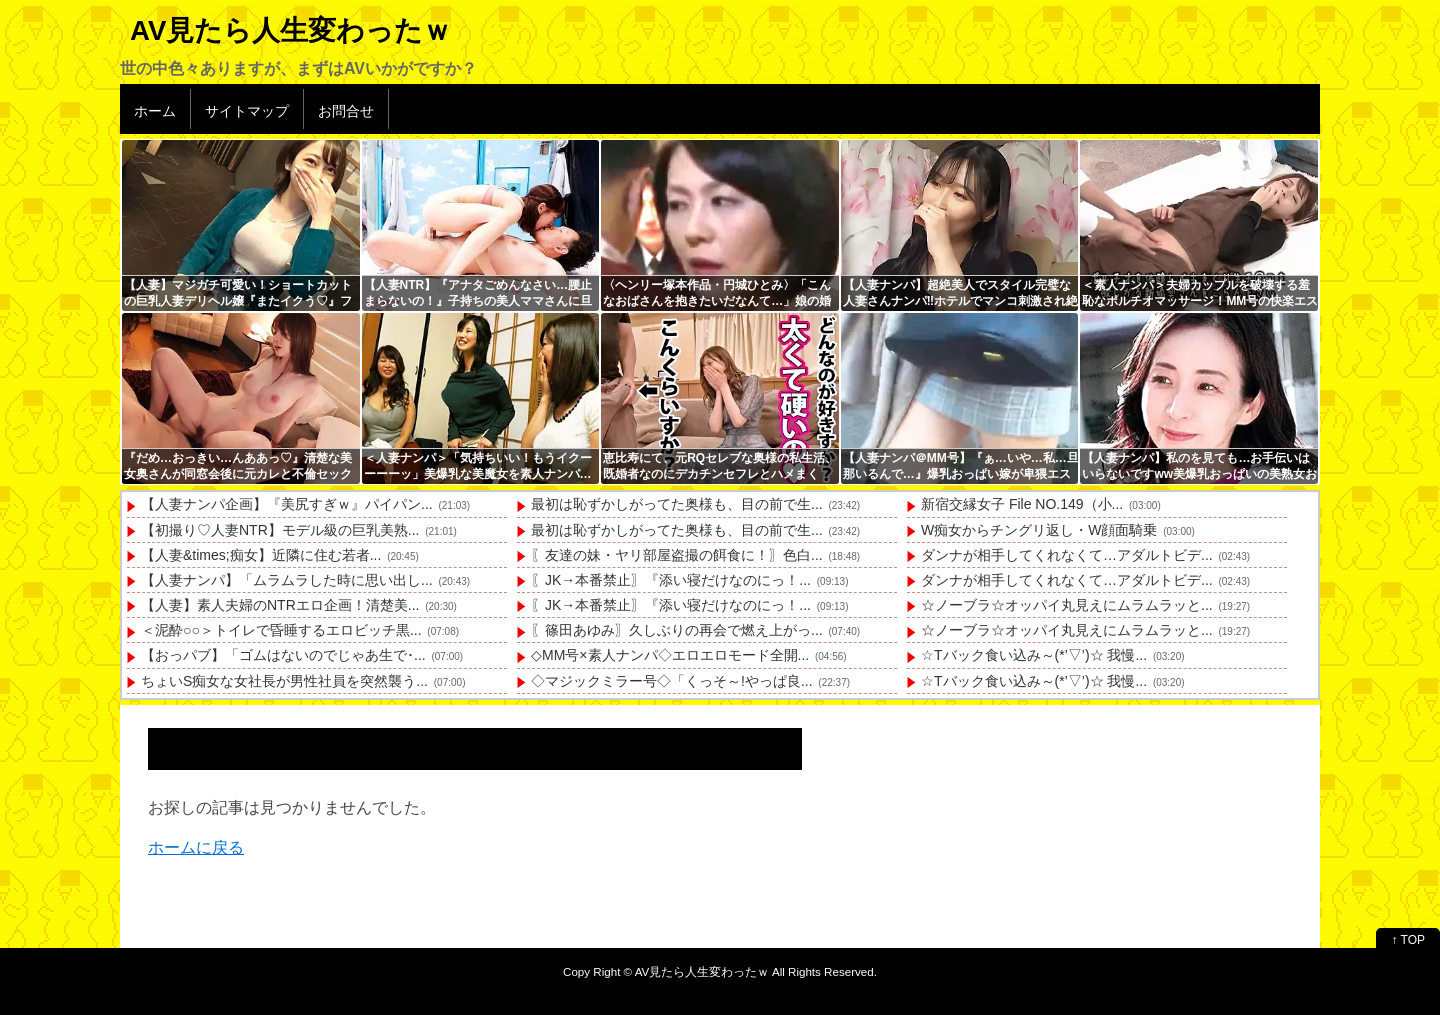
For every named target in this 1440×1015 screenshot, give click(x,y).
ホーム (155, 111)
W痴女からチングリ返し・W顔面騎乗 (1039, 530)
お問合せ (346, 111)
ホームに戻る (196, 847)
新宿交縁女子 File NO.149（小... (1022, 504)
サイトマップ (247, 111)
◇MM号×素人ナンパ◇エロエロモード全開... (670, 655)
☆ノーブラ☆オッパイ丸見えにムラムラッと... (1067, 605)
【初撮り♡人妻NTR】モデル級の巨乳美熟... (280, 530)
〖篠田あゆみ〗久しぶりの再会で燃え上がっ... (677, 630)
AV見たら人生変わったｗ (290, 30)
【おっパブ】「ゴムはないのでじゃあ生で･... (283, 655)
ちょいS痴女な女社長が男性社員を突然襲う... (284, 681)
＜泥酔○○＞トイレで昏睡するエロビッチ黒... (281, 630)
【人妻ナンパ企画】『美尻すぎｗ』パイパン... (287, 504)
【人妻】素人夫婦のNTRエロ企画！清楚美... (280, 605)
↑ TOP (1408, 940)
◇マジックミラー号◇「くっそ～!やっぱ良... (672, 681)
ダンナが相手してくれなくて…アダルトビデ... (1067, 555)
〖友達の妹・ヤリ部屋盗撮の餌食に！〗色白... (677, 555)
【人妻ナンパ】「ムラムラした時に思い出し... (287, 580)
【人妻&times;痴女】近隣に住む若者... (261, 555)
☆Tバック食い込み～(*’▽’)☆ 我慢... (1034, 655)
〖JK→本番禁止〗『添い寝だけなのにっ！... (671, 580)
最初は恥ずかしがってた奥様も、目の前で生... (677, 504)
